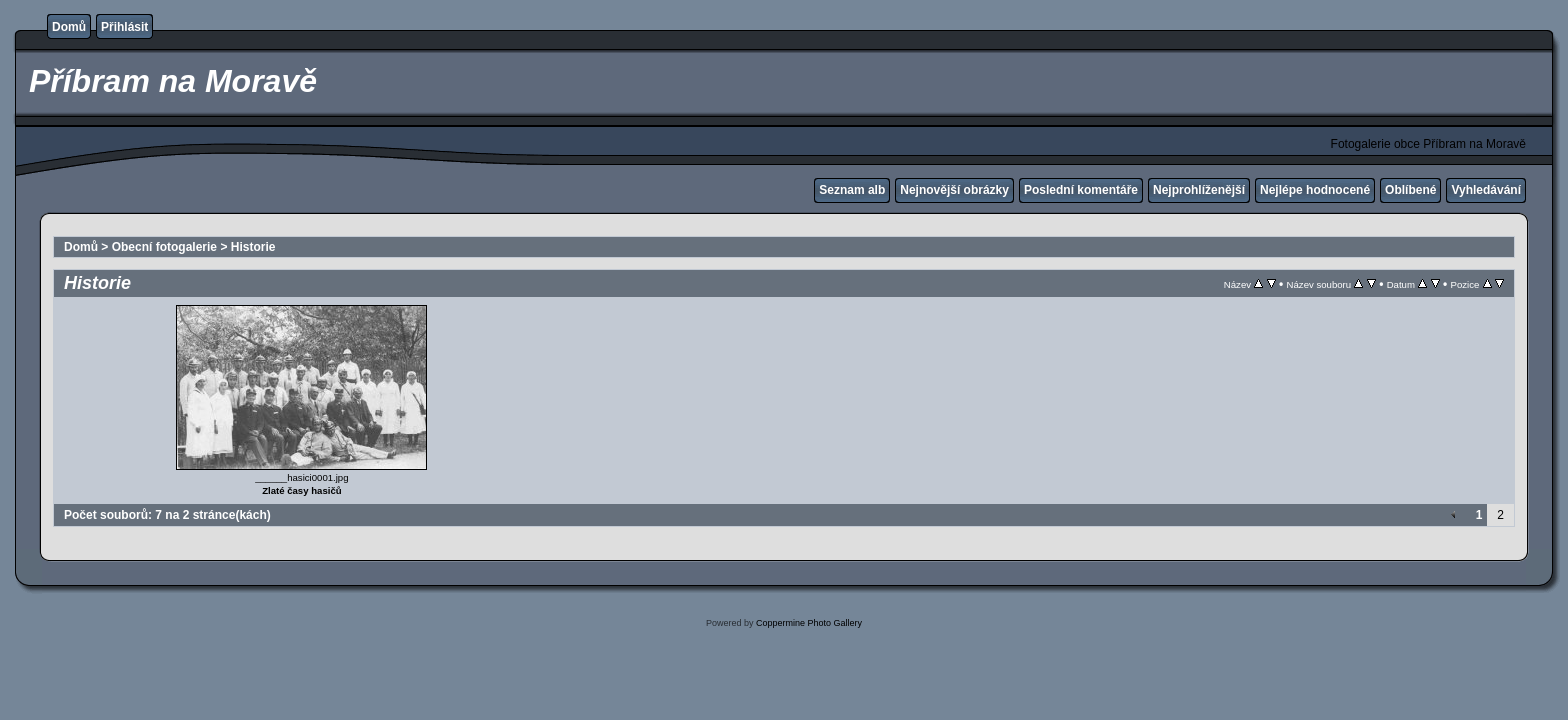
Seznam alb (852, 190)
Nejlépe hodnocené (1315, 190)
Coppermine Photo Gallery (809, 623)
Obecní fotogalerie (164, 247)
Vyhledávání (1486, 190)
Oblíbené (1410, 190)
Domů (69, 27)
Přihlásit (124, 27)
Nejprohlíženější (1199, 190)
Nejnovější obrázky (954, 190)
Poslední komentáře (1081, 190)
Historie (253, 247)
